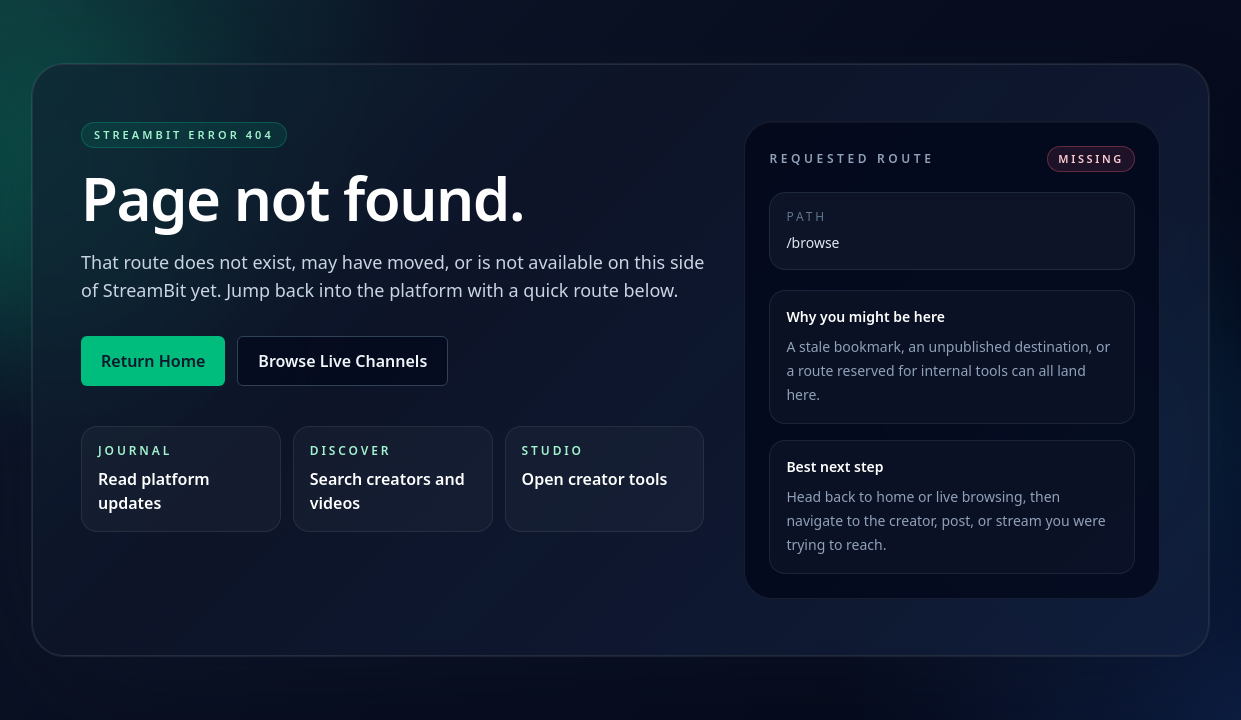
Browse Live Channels (342, 361)
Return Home (153, 361)
